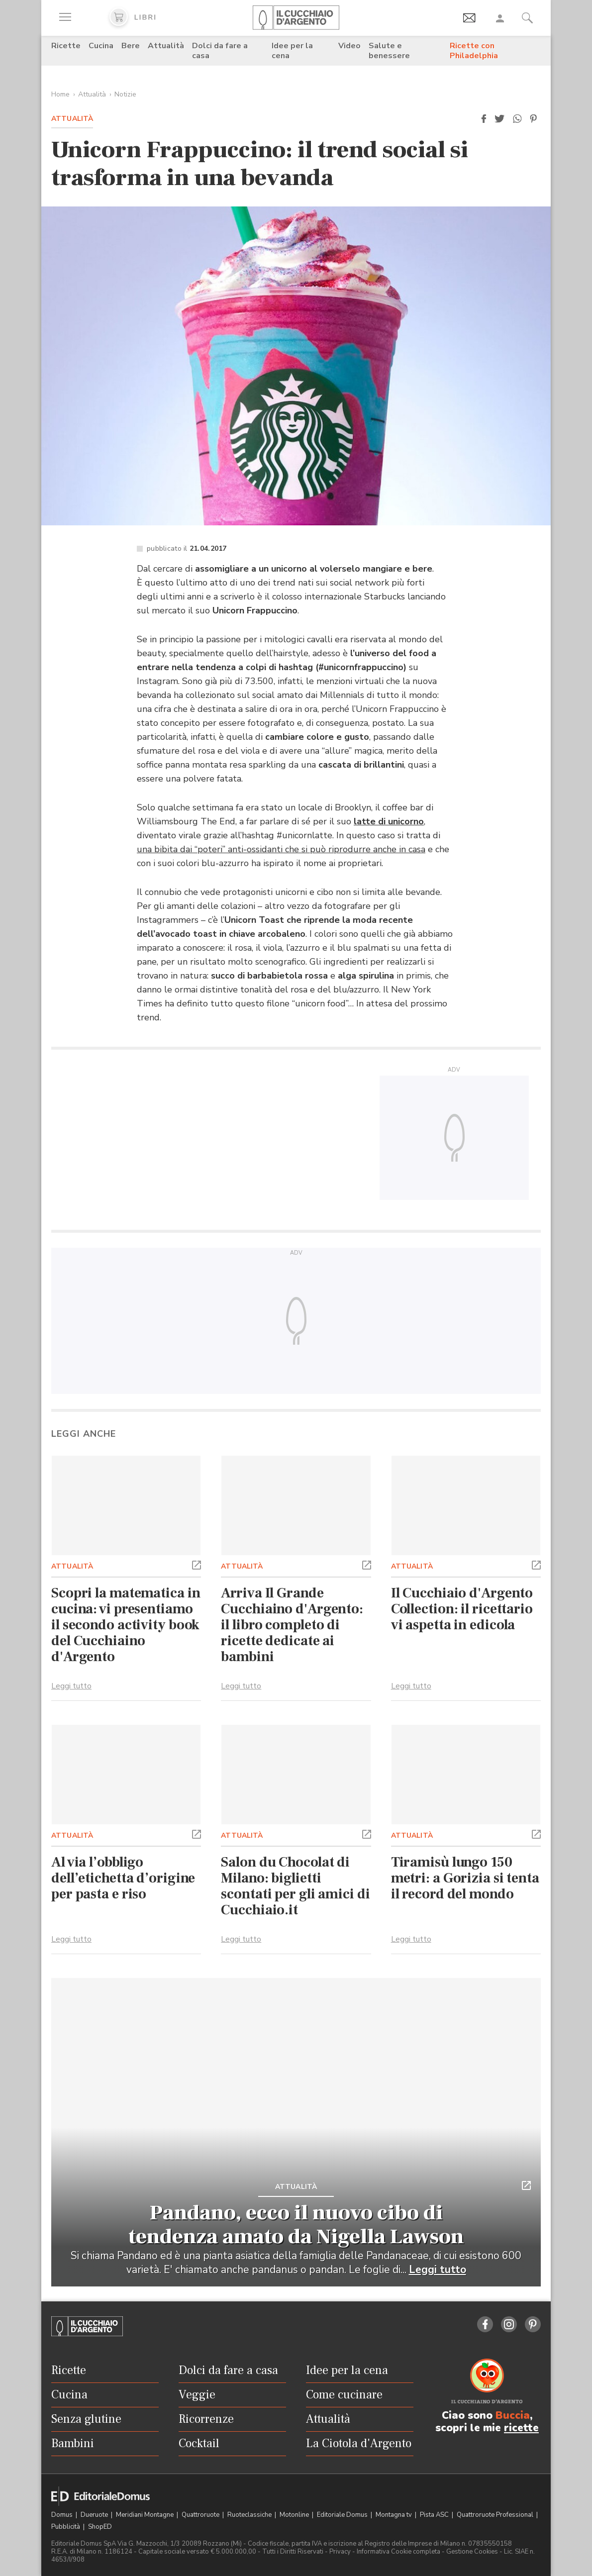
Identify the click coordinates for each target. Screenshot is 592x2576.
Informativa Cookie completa (398, 2551)
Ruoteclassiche (250, 2514)
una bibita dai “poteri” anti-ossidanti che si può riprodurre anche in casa (281, 849)
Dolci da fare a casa (220, 50)
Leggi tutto (71, 1686)
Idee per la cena (292, 50)
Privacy (340, 2551)
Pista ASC (435, 2514)
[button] (483, 118)
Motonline (295, 2514)
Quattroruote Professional (496, 2514)
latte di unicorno (389, 821)
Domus (62, 2514)
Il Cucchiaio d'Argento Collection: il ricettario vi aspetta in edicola (462, 1609)
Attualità (166, 45)
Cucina (101, 45)
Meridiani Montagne (145, 2514)
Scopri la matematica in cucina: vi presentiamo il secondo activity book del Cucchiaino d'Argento (125, 1625)
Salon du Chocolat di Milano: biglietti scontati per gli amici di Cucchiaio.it (295, 1886)
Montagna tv (394, 2514)
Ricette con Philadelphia (474, 50)
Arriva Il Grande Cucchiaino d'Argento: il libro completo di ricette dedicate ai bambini (292, 1625)
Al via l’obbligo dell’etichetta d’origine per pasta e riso (123, 1878)
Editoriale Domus (343, 2514)
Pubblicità (66, 2526)
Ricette (66, 45)
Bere (130, 45)
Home (60, 94)
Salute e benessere (389, 50)
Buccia (512, 2415)
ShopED (100, 2526)
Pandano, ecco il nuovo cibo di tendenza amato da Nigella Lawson (296, 2224)
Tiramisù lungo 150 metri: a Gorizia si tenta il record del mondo (465, 1878)
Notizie (125, 94)
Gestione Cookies (472, 2551)
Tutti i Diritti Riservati (292, 2551)
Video (349, 45)
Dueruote (95, 2514)
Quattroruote (201, 2514)
